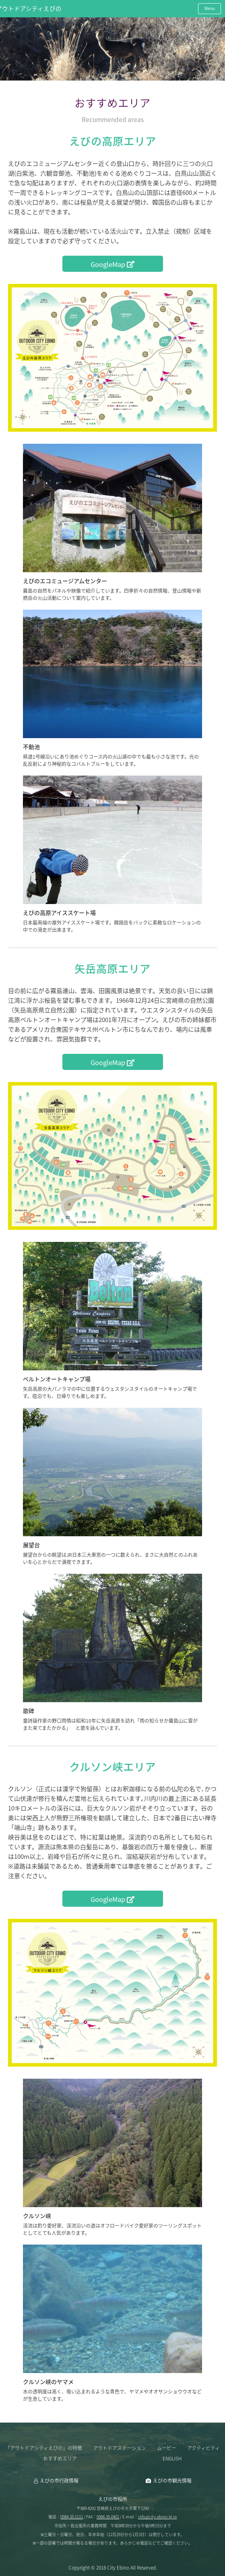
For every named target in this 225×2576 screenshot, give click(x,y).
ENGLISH (172, 2458)
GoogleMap (112, 264)
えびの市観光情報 (172, 2480)
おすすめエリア (60, 2458)
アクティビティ (203, 2448)
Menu (209, 8)
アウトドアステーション (119, 2448)
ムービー (166, 2448)
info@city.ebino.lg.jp (157, 2517)
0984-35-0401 (108, 2517)
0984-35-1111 (71, 2517)
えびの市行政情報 (59, 2480)
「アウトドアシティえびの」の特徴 (43, 2448)
